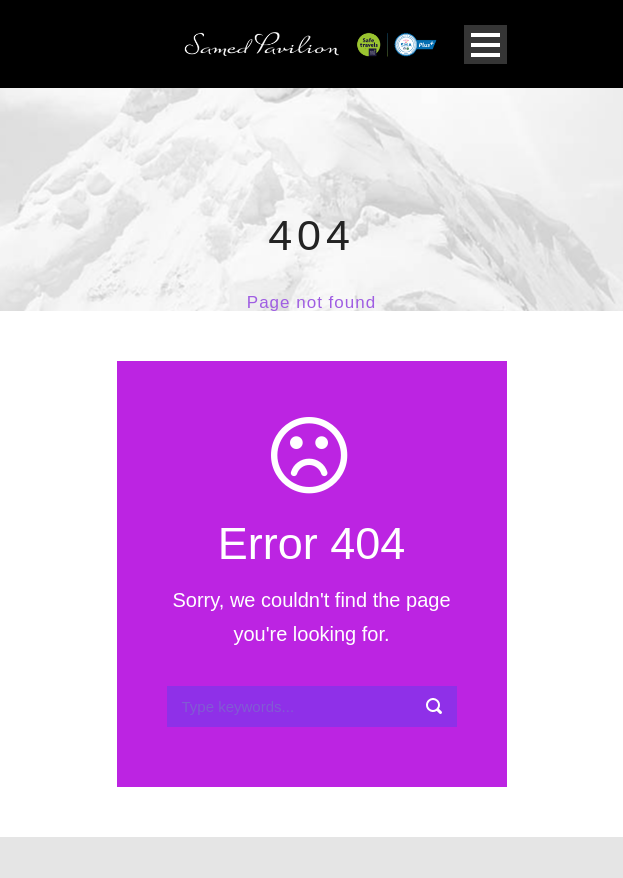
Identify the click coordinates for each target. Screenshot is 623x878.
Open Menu (485, 44)
